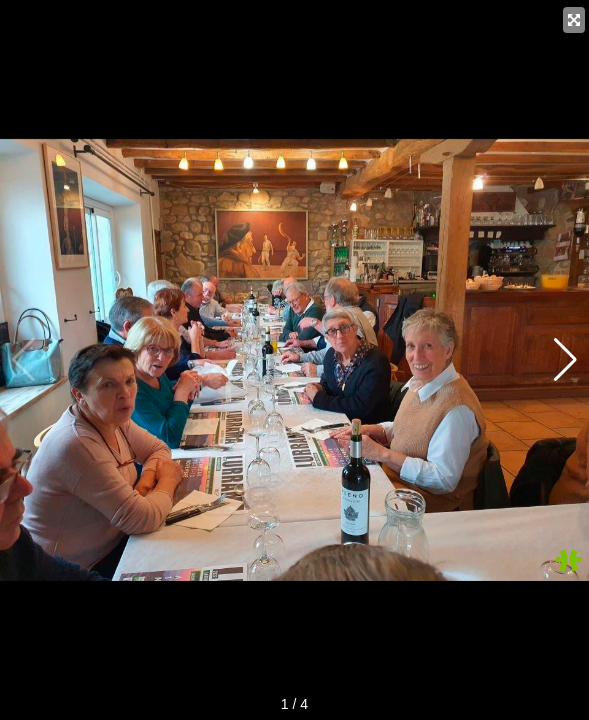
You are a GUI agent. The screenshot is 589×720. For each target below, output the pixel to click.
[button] (565, 360)
